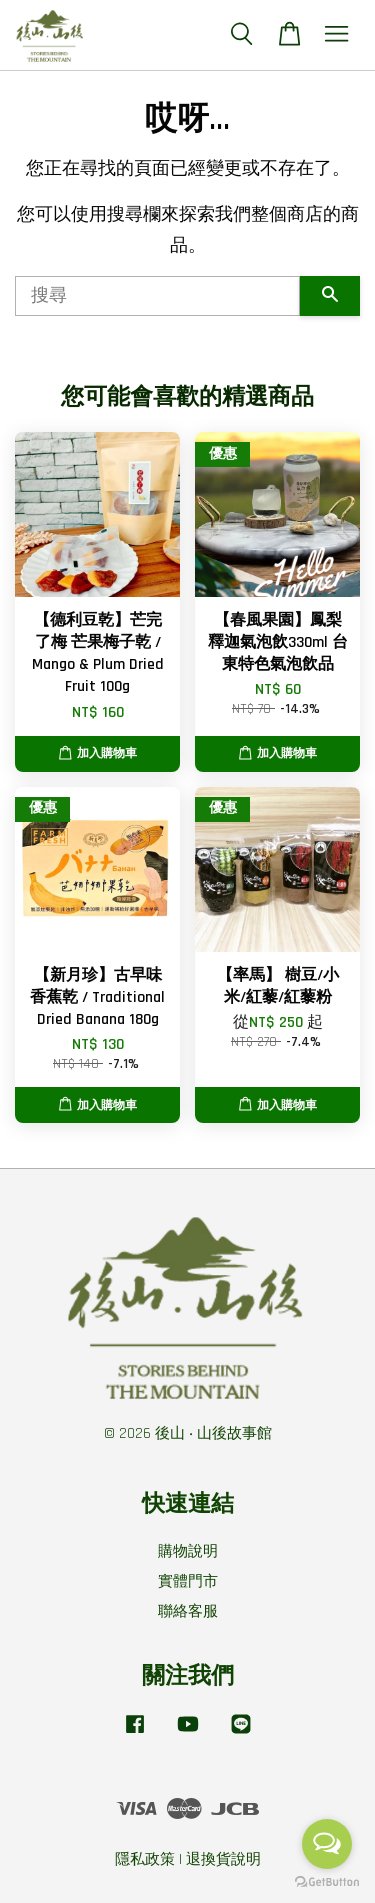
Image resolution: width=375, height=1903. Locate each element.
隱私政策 (145, 1859)
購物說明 (188, 1551)
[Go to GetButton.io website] (327, 1882)
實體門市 (188, 1581)
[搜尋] (157, 296)
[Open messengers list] (327, 1844)
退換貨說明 (223, 1859)
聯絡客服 (188, 1611)
